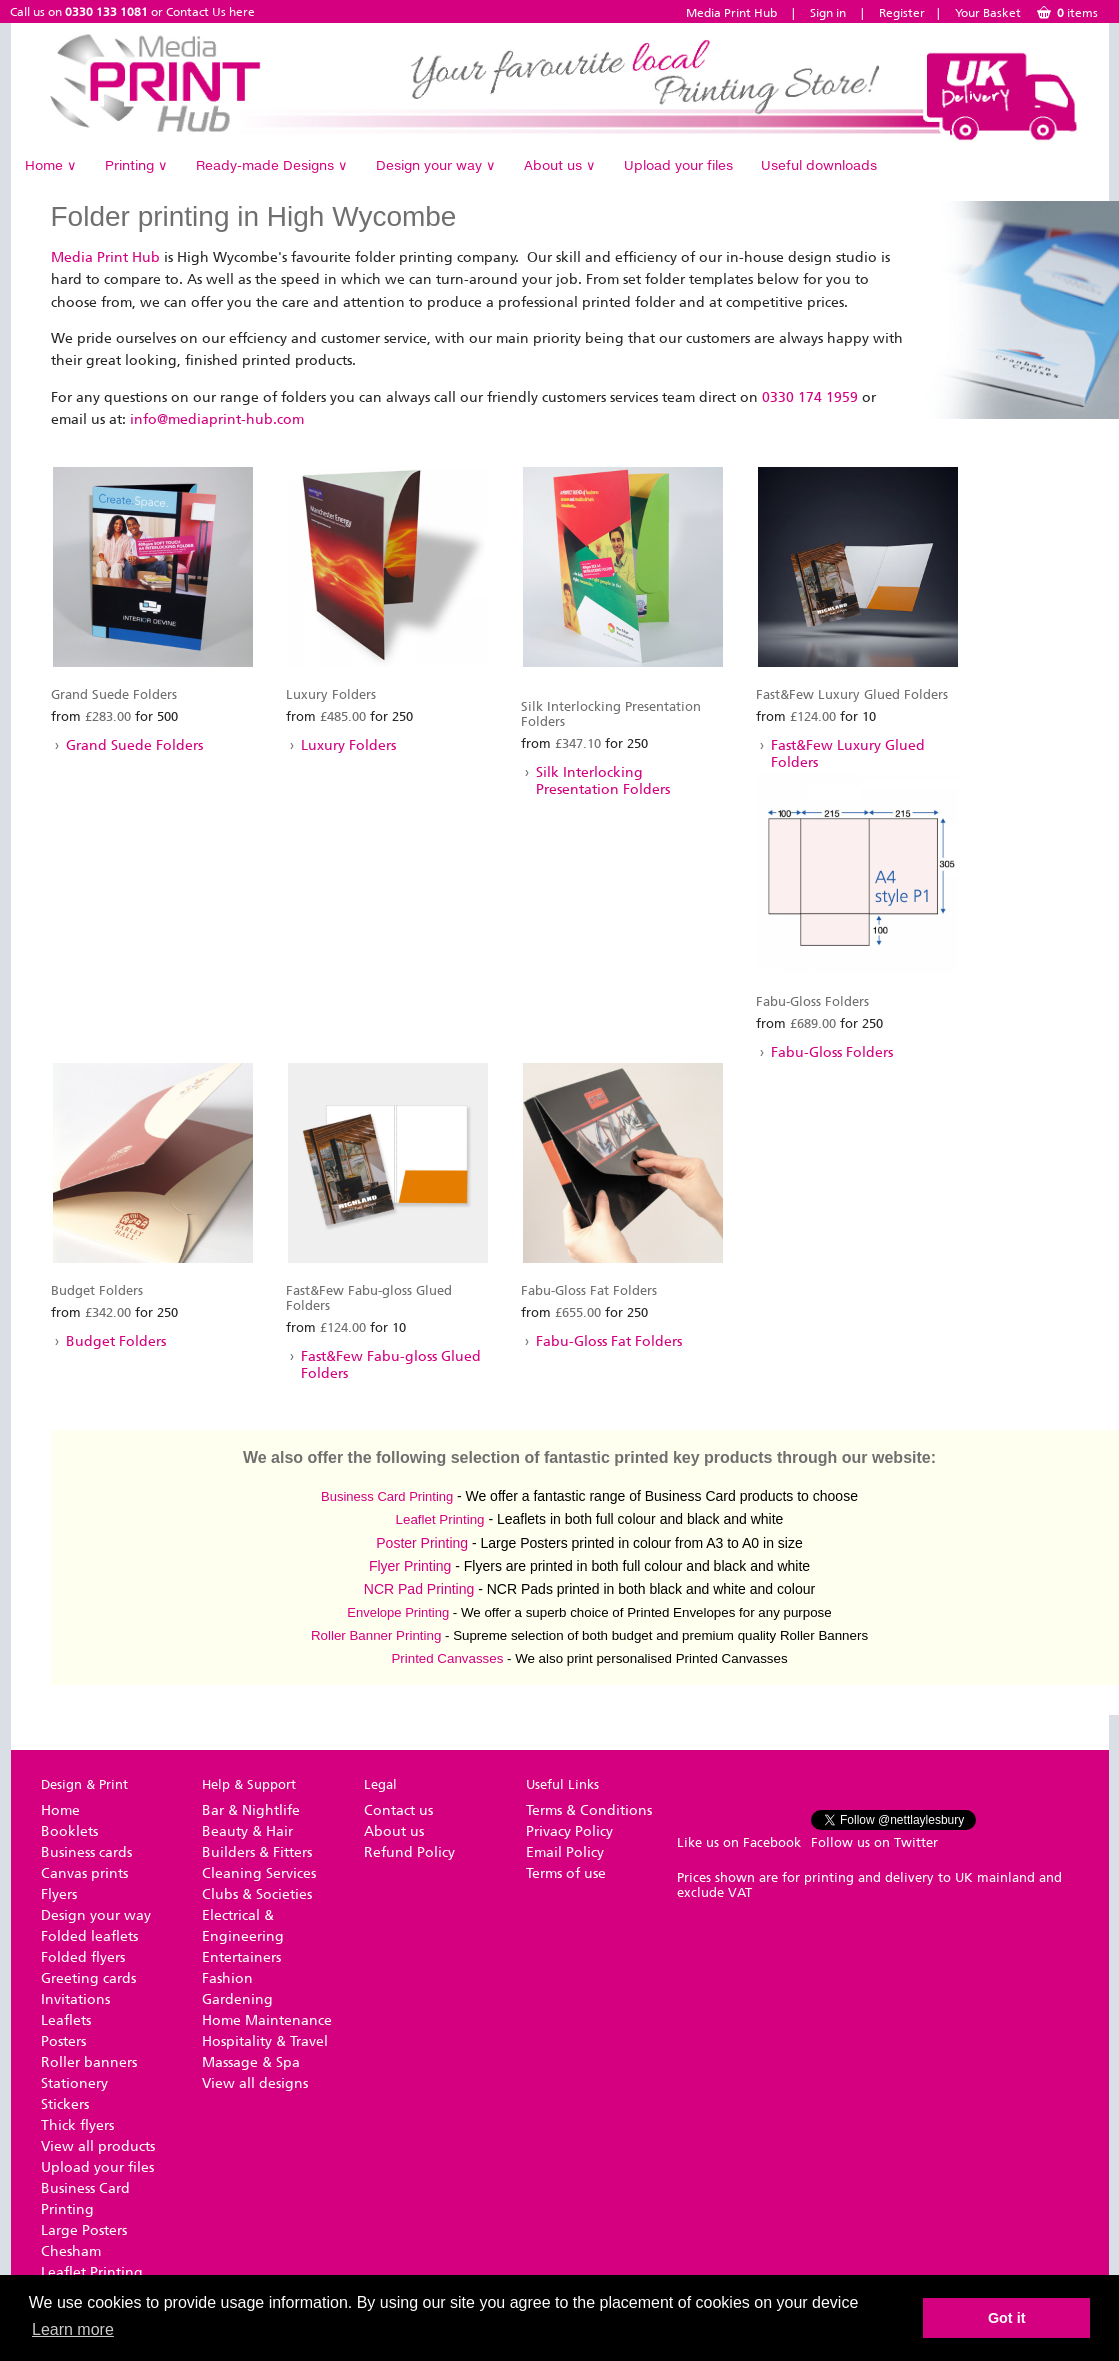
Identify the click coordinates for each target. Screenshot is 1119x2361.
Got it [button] (1007, 2318)
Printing (136, 165)
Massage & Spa (251, 2062)
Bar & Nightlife (251, 1810)
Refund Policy (409, 1852)
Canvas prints (84, 1873)
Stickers (65, 2104)
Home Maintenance (267, 2020)
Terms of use (566, 1873)
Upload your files (678, 165)
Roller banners (89, 2062)
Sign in (828, 13)
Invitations (75, 1999)
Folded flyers (83, 1957)
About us (560, 165)
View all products (98, 2146)
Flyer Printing (410, 1566)
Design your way (436, 165)
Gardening (237, 1999)
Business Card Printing (387, 1496)
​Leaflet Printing (440, 1519)
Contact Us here (210, 12)
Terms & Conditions (589, 1810)
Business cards (86, 1852)
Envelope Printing (398, 1612)
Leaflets (66, 2020)
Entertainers (241, 1957)
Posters (63, 2041)
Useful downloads (819, 165)
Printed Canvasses (447, 1658)
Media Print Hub (731, 13)
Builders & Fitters (257, 1852)
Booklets (69, 1831)
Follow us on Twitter (874, 1842)
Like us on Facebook (739, 1842)
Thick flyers (77, 2125)
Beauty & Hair (247, 1831)
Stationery (74, 2083)
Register (902, 13)
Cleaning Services (259, 1873)
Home (51, 165)
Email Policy (565, 1852)
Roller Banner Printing (376, 1635)
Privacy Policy (569, 1831)
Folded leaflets (89, 1936)
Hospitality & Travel (265, 2041)
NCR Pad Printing (419, 1589)
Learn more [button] (73, 2329)
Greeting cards (88, 1978)
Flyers (59, 1894)
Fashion (227, 1978)
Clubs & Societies (257, 1894)
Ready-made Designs (272, 165)
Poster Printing (422, 1543)
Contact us (398, 1810)
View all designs (255, 2083)
